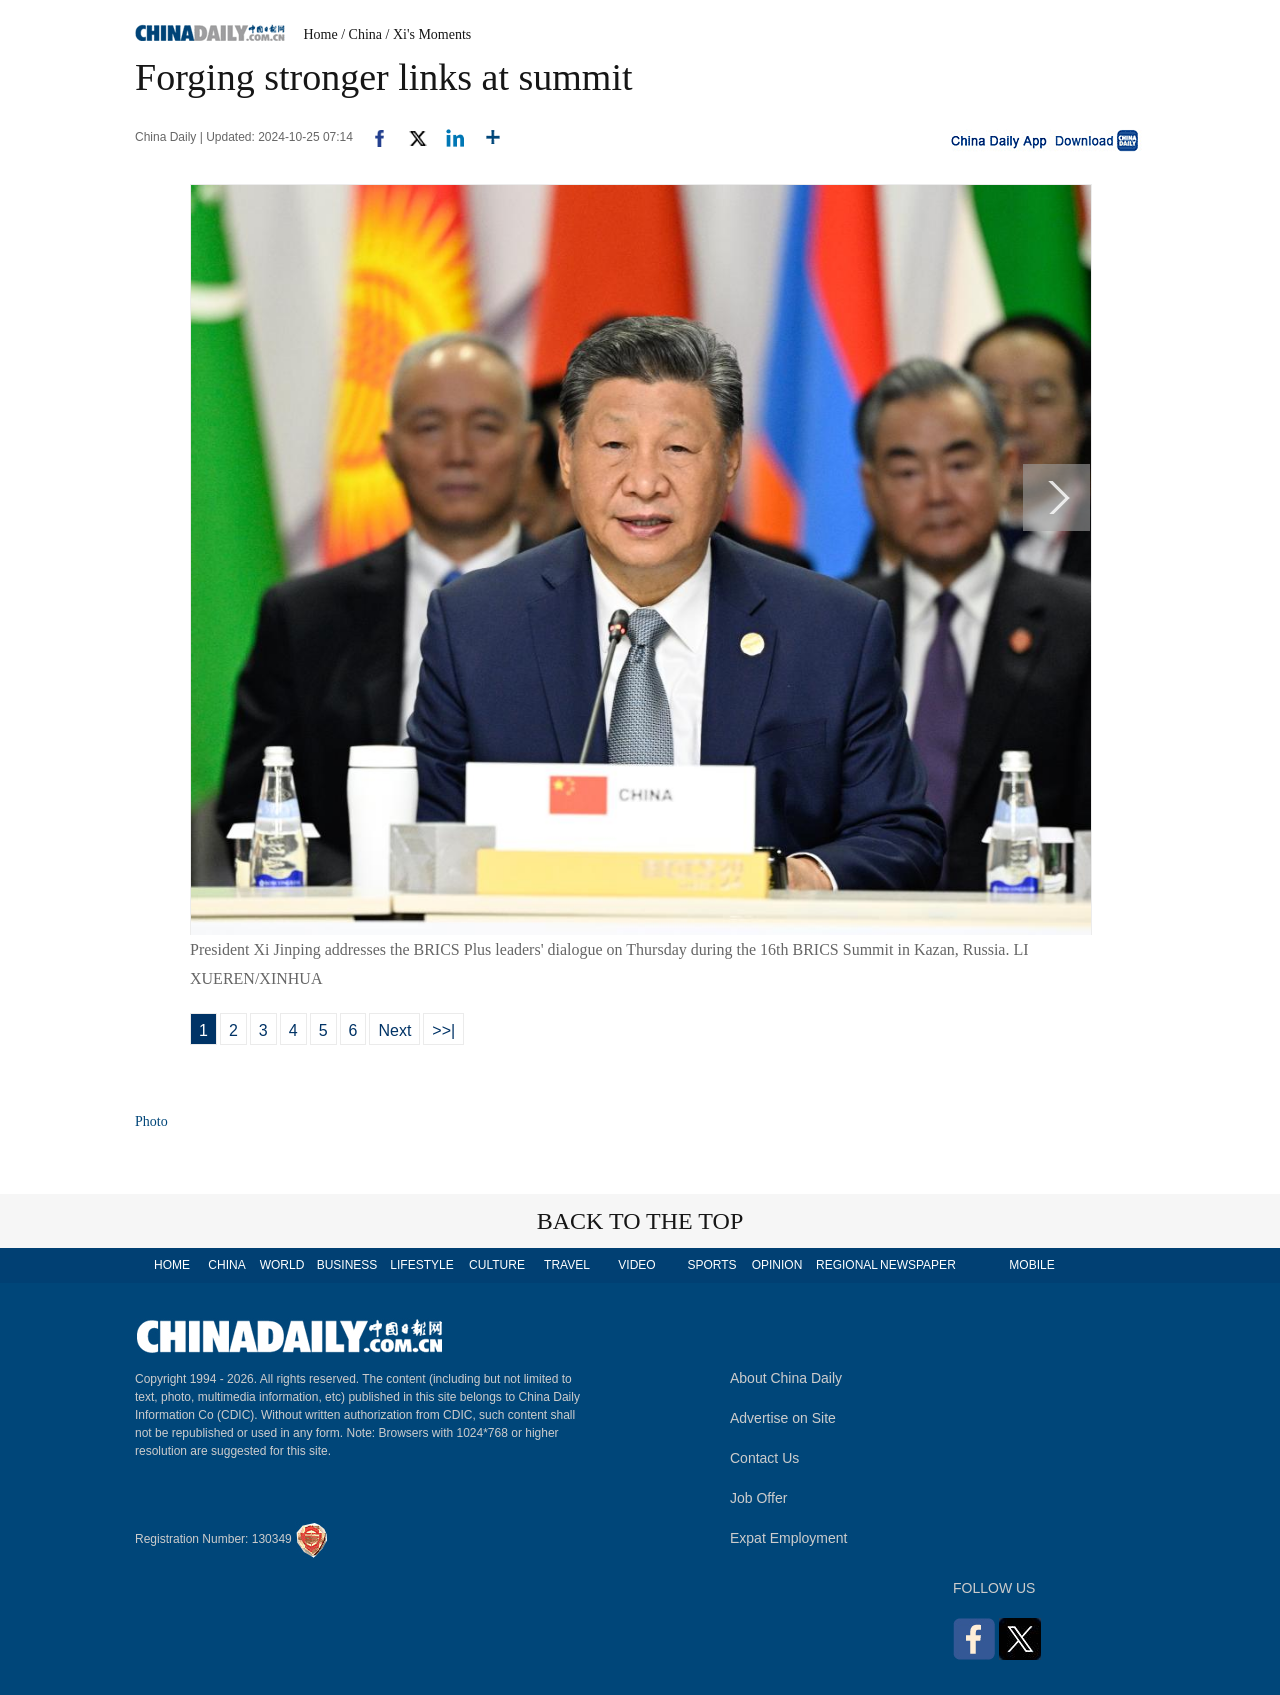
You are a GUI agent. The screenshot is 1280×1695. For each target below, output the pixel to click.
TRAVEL (567, 1265)
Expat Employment (789, 1538)
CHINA (226, 1265)
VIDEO (636, 1265)
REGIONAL (847, 1265)
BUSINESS (347, 1265)
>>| (443, 1030)
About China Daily (786, 1378)
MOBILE (1031, 1265)
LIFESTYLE (421, 1265)
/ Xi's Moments (429, 34)
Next (394, 1030)
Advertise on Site (783, 1418)
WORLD (282, 1265)
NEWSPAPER (917, 1265)
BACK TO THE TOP (640, 1221)
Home (321, 34)
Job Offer (758, 1498)
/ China (361, 34)
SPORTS (711, 1265)
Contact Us (764, 1458)
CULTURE (497, 1265)
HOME (172, 1265)
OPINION (777, 1265)
